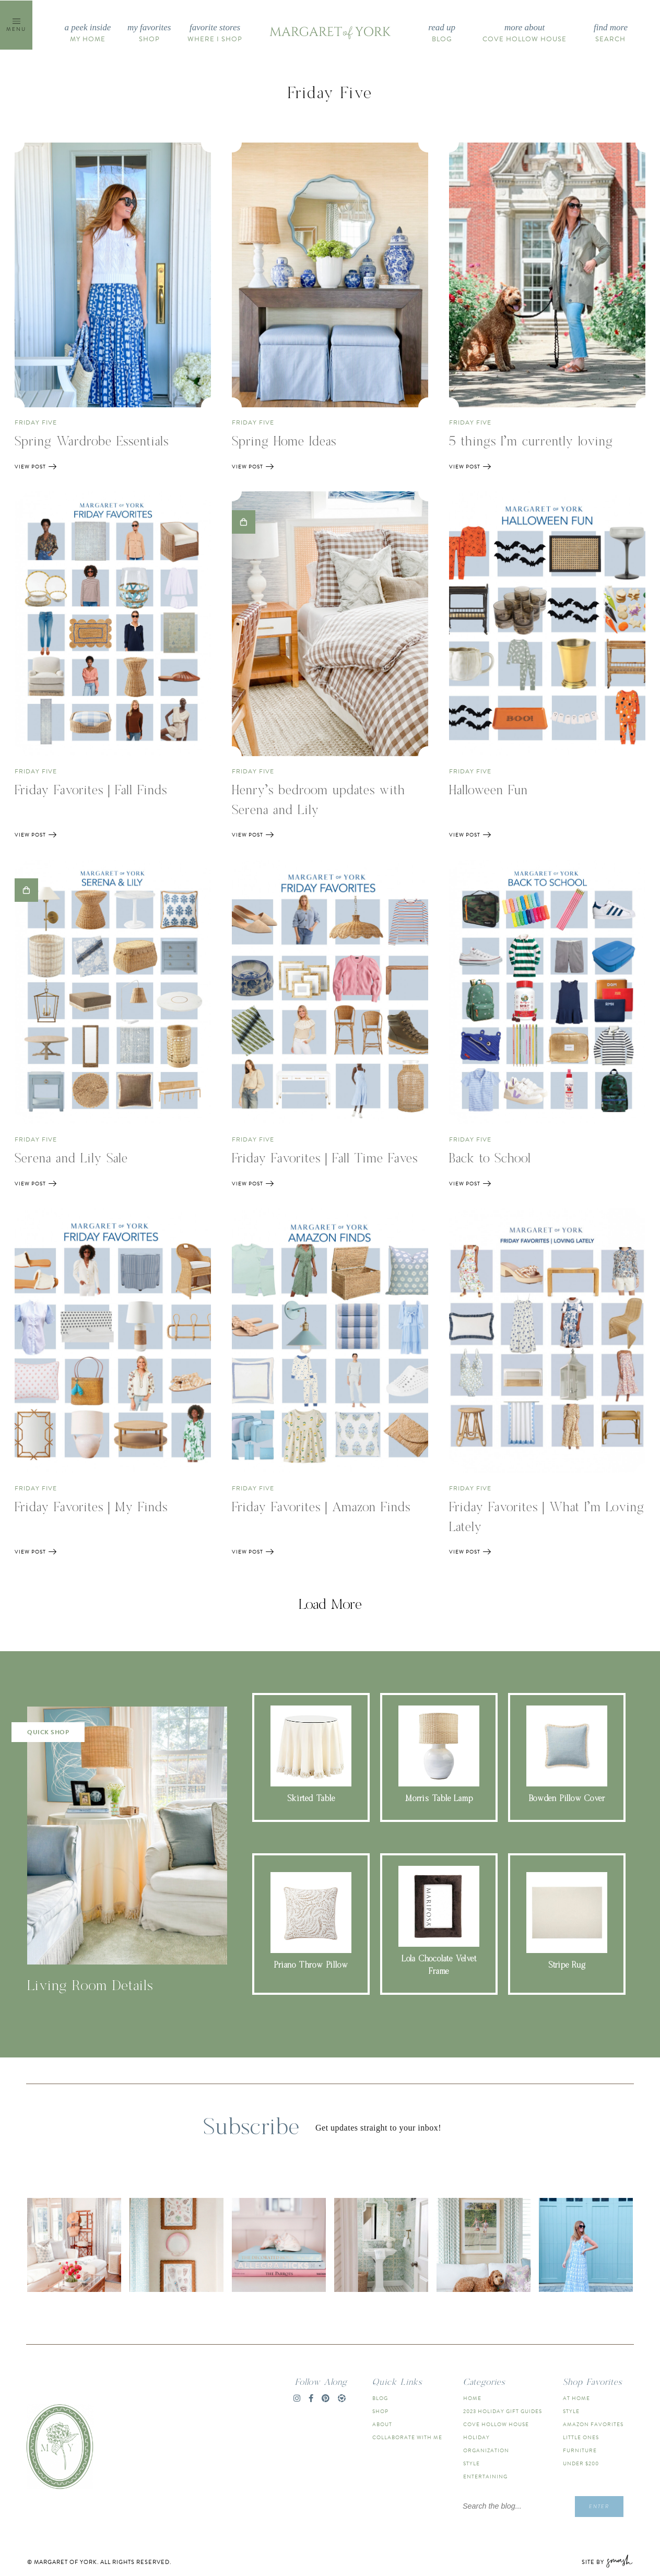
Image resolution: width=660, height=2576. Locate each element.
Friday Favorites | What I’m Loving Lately (546, 1517)
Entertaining (485, 2476)
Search (611, 32)
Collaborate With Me (407, 2437)
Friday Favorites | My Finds (91, 1507)
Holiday (476, 2437)
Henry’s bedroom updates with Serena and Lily (318, 800)
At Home (576, 2398)
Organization (486, 2450)
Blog (441, 32)
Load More (330, 1604)
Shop (149, 32)
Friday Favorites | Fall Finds (91, 790)
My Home (88, 32)
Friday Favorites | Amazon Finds (321, 1507)
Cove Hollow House (524, 32)
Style (471, 2463)
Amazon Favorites (593, 2424)
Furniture (580, 2450)
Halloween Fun (488, 790)
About (382, 2424)
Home (472, 2398)
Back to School (490, 1159)
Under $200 (581, 2463)
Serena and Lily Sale (71, 1159)
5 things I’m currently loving (531, 442)
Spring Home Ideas (284, 442)
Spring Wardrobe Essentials (92, 442)
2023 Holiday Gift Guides (502, 2411)
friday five (36, 422)
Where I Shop (214, 32)
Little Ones (581, 2437)
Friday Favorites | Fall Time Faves (325, 1159)
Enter (599, 2506)
